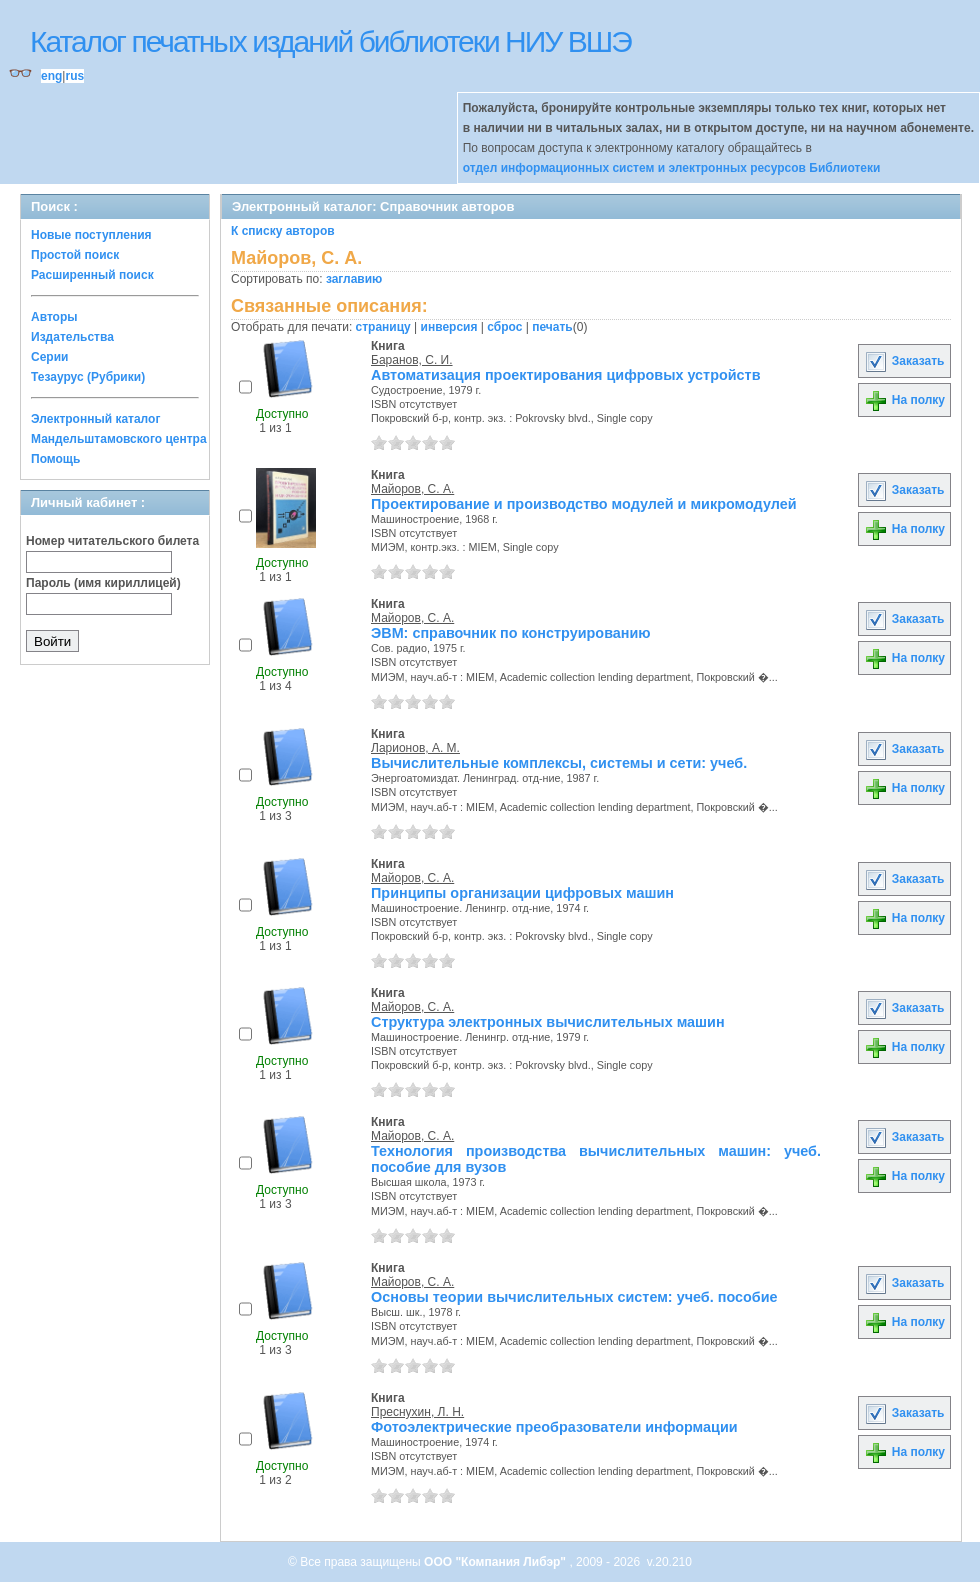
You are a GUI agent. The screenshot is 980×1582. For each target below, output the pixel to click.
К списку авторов (283, 231)
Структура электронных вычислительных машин (548, 1022)
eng (51, 76)
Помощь (55, 459)
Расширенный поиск (92, 275)
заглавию (354, 279)
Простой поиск (75, 255)
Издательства (72, 337)
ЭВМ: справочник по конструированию (511, 633)
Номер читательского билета (112, 541)
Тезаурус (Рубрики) (88, 377)
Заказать (904, 361)
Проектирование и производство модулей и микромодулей (584, 504)
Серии (49, 357)
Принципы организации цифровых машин (522, 893)
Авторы (54, 317)
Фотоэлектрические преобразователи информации (554, 1427)
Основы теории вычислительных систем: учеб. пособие (574, 1297)
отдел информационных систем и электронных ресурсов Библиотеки (672, 168)
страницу (383, 327)
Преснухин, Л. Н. (417, 1412)
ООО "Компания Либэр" (496, 1562)
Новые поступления (91, 235)
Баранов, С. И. (412, 360)
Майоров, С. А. (412, 489)
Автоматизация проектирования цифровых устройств (566, 375)
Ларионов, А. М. (415, 748)
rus (74, 76)
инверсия (449, 327)
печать (552, 327)
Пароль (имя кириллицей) (103, 583)
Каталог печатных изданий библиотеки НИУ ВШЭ (330, 41)
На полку (904, 400)
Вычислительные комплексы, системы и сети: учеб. (559, 763)
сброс (504, 327)
